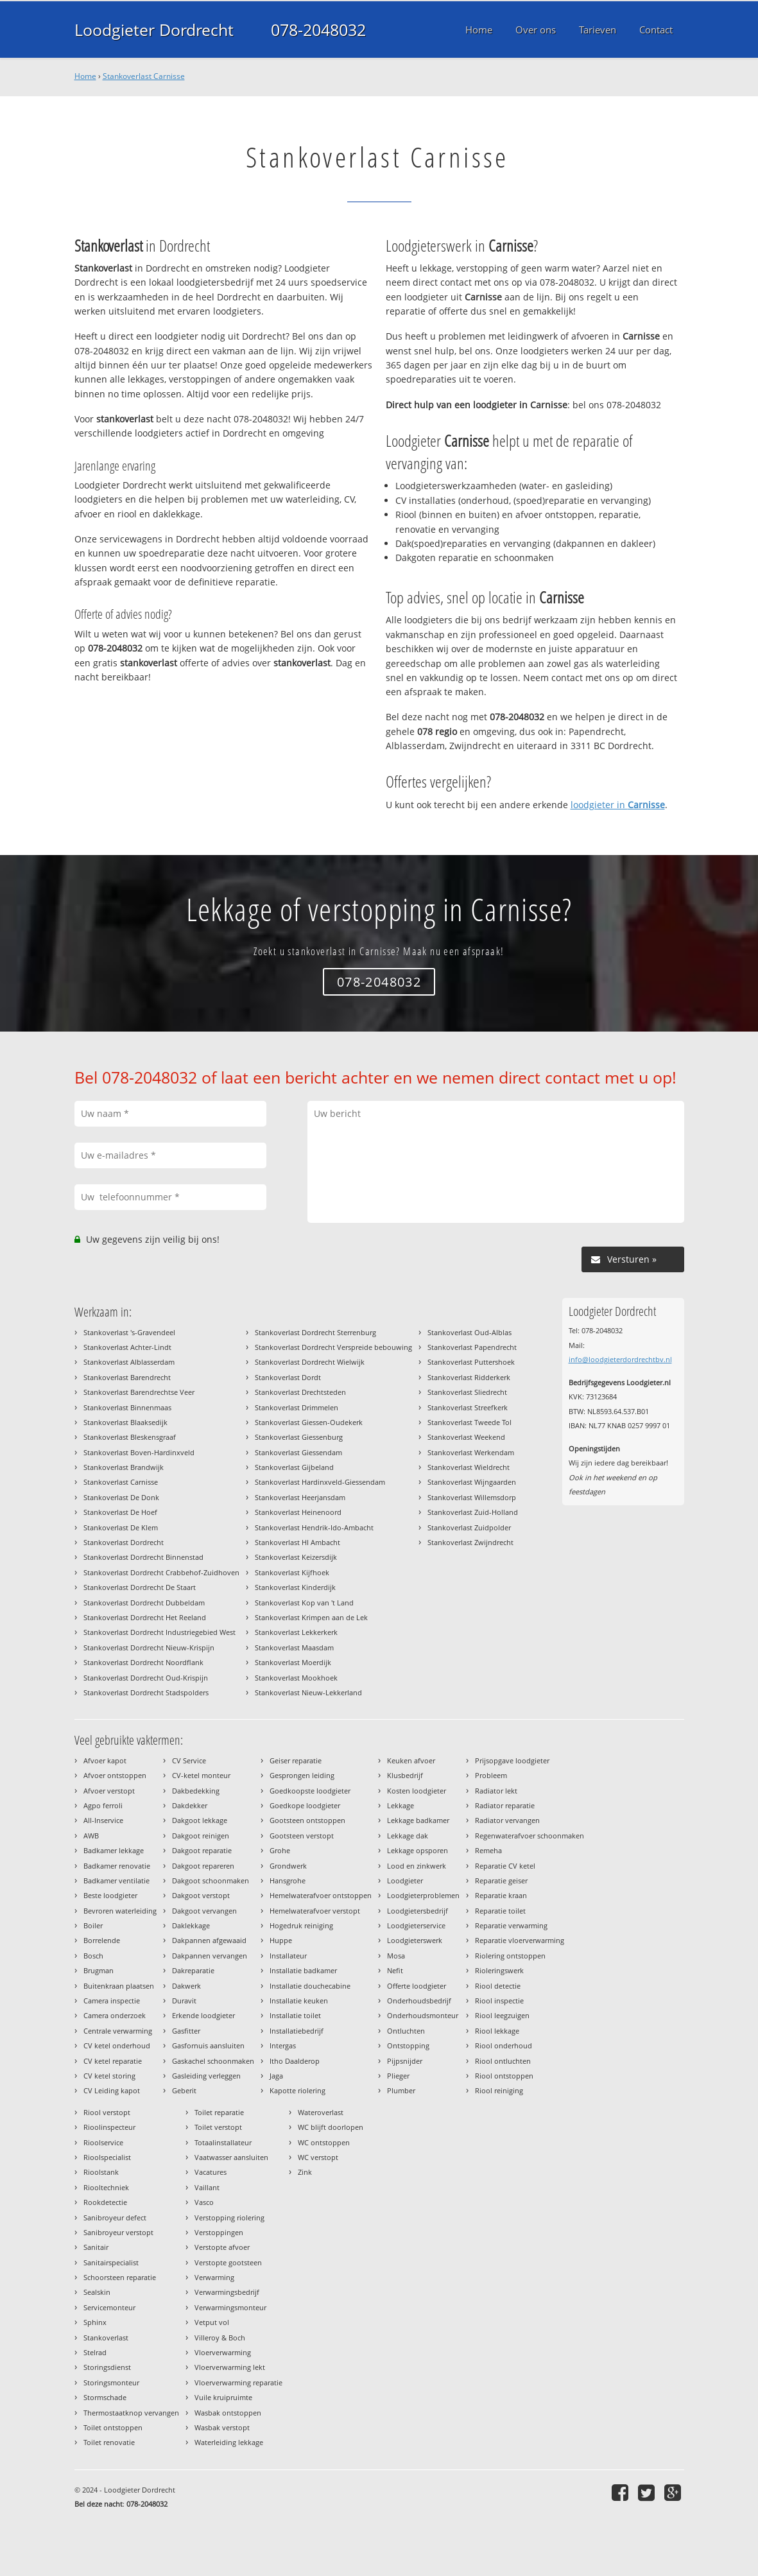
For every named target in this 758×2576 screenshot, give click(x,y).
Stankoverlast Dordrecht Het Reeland (144, 1617)
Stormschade (104, 2397)
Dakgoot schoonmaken (210, 1880)
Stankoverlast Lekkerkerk (296, 1632)
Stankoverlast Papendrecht (472, 1347)
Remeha (488, 1850)
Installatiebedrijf (296, 2031)
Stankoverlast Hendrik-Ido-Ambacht (314, 1527)
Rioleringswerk (499, 1970)
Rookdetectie (105, 2202)
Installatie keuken (299, 2000)
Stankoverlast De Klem (120, 1527)
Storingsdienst (107, 2367)
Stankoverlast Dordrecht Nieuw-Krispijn (148, 1647)
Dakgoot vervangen (204, 1910)
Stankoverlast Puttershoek (471, 1362)
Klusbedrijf (405, 1775)
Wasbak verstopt (222, 2427)
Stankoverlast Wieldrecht (468, 1467)
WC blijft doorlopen (330, 2127)
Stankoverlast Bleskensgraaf (129, 1437)
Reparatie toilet (500, 1910)
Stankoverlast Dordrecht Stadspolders (146, 1692)
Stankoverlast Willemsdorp (471, 1497)
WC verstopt (318, 2157)
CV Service (189, 1760)
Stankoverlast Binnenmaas (127, 1407)
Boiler (93, 1925)
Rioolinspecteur (109, 2127)
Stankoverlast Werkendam (470, 1452)
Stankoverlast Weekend (466, 1437)
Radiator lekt (496, 1790)
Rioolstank (101, 2172)
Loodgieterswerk (414, 1940)
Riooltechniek (106, 2187)
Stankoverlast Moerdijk (293, 1662)
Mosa (396, 1955)
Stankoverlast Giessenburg (299, 1437)
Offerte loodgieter (416, 1986)
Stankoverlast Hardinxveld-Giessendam (320, 1482)
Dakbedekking (196, 1790)
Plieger (398, 2075)
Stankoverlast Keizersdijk (296, 1557)
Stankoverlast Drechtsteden (300, 1392)
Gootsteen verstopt (302, 1835)
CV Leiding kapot (111, 2090)
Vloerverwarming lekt (229, 2367)
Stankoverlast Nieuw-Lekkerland (308, 1692)
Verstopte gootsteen (228, 2262)
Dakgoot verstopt (201, 1895)
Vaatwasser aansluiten (231, 2157)
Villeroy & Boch (219, 2337)
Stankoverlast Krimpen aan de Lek (311, 1617)
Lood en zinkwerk (416, 1866)
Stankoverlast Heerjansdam (300, 1497)
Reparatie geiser (501, 1880)
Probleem (491, 1775)
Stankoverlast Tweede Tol (469, 1422)
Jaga (276, 2075)
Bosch (93, 1955)
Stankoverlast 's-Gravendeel (129, 1332)
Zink (305, 2172)
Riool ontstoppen (504, 2075)
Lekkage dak (407, 1835)
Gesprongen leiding (302, 1775)
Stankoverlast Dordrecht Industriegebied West (159, 1632)
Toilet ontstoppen (112, 2427)
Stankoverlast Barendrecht (127, 1377)
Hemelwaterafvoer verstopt (315, 1910)
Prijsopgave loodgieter (512, 1760)
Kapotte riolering (297, 2090)
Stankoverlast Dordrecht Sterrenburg (315, 1332)
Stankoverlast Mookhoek (296, 1677)
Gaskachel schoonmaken (213, 2061)
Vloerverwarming (222, 2352)
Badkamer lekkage (113, 1850)
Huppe (281, 1940)
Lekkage (400, 1805)
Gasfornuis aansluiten (208, 2045)
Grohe (280, 1850)
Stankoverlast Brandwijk (123, 1467)
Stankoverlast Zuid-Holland (472, 1512)
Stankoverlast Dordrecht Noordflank (143, 1662)
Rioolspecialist (107, 2157)
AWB (91, 1835)
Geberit (184, 2090)
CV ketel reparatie (112, 2061)
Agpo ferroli (103, 1805)
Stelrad (95, 2352)
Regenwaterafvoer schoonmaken (529, 1835)
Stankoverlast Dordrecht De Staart (139, 1587)
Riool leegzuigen (502, 2015)
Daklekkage (191, 1925)
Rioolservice (103, 2142)
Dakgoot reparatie (202, 1850)
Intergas (283, 2045)
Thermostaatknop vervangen (131, 2412)
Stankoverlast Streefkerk (467, 1407)
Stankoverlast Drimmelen (296, 1407)
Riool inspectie (499, 2000)
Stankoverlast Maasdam (294, 1647)
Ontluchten (406, 2031)
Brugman (98, 1970)
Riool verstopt (106, 2112)
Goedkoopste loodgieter (310, 1790)
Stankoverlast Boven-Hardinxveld (138, 1452)
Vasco (204, 2202)
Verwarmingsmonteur (230, 2307)
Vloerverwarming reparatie (238, 2382)
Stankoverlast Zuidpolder (469, 1527)
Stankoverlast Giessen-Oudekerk (309, 1422)
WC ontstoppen (324, 2142)
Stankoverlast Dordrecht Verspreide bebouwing (333, 1347)
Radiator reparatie (505, 1805)
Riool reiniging (499, 2090)
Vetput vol (211, 2322)
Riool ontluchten (503, 2061)
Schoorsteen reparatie (119, 2277)
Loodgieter (405, 1880)
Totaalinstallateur (223, 2142)
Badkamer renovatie (116, 1866)
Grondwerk (288, 1866)
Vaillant (207, 2187)
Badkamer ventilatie (116, 1880)
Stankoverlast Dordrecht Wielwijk (310, 1362)
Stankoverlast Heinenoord (298, 1512)
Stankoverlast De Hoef (120, 1512)
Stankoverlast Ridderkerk (468, 1377)
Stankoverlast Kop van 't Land (304, 1602)
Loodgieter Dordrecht (154, 29)
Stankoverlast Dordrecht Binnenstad (143, 1557)
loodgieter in (618, 805)
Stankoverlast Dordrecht (123, 1542)
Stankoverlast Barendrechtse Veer (138, 1392)
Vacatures (210, 2172)
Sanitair (95, 2247)
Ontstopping (408, 2045)
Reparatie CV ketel (505, 1866)
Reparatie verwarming (511, 1925)
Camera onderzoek (114, 2015)
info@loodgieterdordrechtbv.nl (620, 1359)
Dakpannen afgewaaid (209, 1940)
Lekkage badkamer (418, 1820)
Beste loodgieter (110, 1895)
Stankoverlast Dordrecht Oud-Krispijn (145, 1677)
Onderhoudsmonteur (422, 2015)
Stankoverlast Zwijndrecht (470, 1542)
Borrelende (101, 1940)
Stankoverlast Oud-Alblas (469, 1332)
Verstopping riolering (229, 2217)
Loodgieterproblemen (423, 1895)
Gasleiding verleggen (206, 2075)
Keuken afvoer (411, 1760)
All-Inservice (103, 1820)
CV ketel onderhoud (116, 2045)
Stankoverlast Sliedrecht (467, 1392)
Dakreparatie (193, 1970)
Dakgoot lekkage (199, 1820)
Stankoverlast (105, 2337)
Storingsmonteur (111, 2382)
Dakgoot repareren (203, 1866)
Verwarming (214, 2277)
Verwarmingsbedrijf (226, 2292)
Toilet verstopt (218, 2127)
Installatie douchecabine (310, 1986)
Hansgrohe (288, 1880)
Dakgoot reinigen (200, 1835)
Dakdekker (189, 1805)
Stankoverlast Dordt (288, 1377)
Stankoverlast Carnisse (144, 76)
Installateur (288, 1955)
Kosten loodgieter (416, 1790)
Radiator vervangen (507, 1820)
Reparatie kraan (501, 1895)
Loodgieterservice (416, 1925)
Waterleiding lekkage (228, 2442)
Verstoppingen (218, 2232)
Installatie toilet (295, 2015)
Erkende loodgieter (203, 2015)
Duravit (184, 2000)
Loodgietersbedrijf (417, 1910)
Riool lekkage (497, 2031)
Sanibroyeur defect (114, 2217)
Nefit (395, 1970)
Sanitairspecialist (111, 2262)
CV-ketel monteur (201, 1775)
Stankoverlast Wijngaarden (471, 1482)
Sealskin (96, 2292)
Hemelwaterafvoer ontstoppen (321, 1895)
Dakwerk (186, 1986)
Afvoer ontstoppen (114, 1775)
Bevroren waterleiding (120, 1910)
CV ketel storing (109, 2075)
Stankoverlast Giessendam (298, 1452)
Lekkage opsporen (417, 1850)
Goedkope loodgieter (305, 1805)
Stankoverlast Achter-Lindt (127, 1347)
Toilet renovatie (109, 2442)
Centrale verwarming (117, 2031)
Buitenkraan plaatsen (118, 1986)
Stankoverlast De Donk (121, 1497)
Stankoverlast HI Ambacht (297, 1542)
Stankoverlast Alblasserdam (129, 1362)
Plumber (401, 2090)
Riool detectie (498, 1986)
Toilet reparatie (219, 2112)
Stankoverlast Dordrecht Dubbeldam (144, 1602)
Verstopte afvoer (222, 2247)
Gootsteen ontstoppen (307, 1820)
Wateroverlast (320, 2112)
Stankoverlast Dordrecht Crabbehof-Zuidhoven (161, 1572)
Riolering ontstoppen (510, 1955)
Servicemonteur (109, 2307)
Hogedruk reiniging (301, 1925)
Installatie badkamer (303, 1970)
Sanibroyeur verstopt (118, 2232)
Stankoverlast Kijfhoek (292, 1572)
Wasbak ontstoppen (227, 2412)
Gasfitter (186, 2031)
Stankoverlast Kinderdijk (295, 1587)
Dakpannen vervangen (209, 1955)
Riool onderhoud (503, 2045)
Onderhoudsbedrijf (419, 2000)
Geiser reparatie (296, 1760)
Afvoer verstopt (109, 1790)
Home (85, 76)
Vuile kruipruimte (223, 2397)
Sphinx (95, 2322)
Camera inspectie (111, 2000)
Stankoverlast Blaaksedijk (125, 1422)
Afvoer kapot (104, 1760)
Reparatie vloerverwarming (519, 1940)
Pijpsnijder (404, 2061)
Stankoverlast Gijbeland (294, 1467)
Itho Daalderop (295, 2061)
